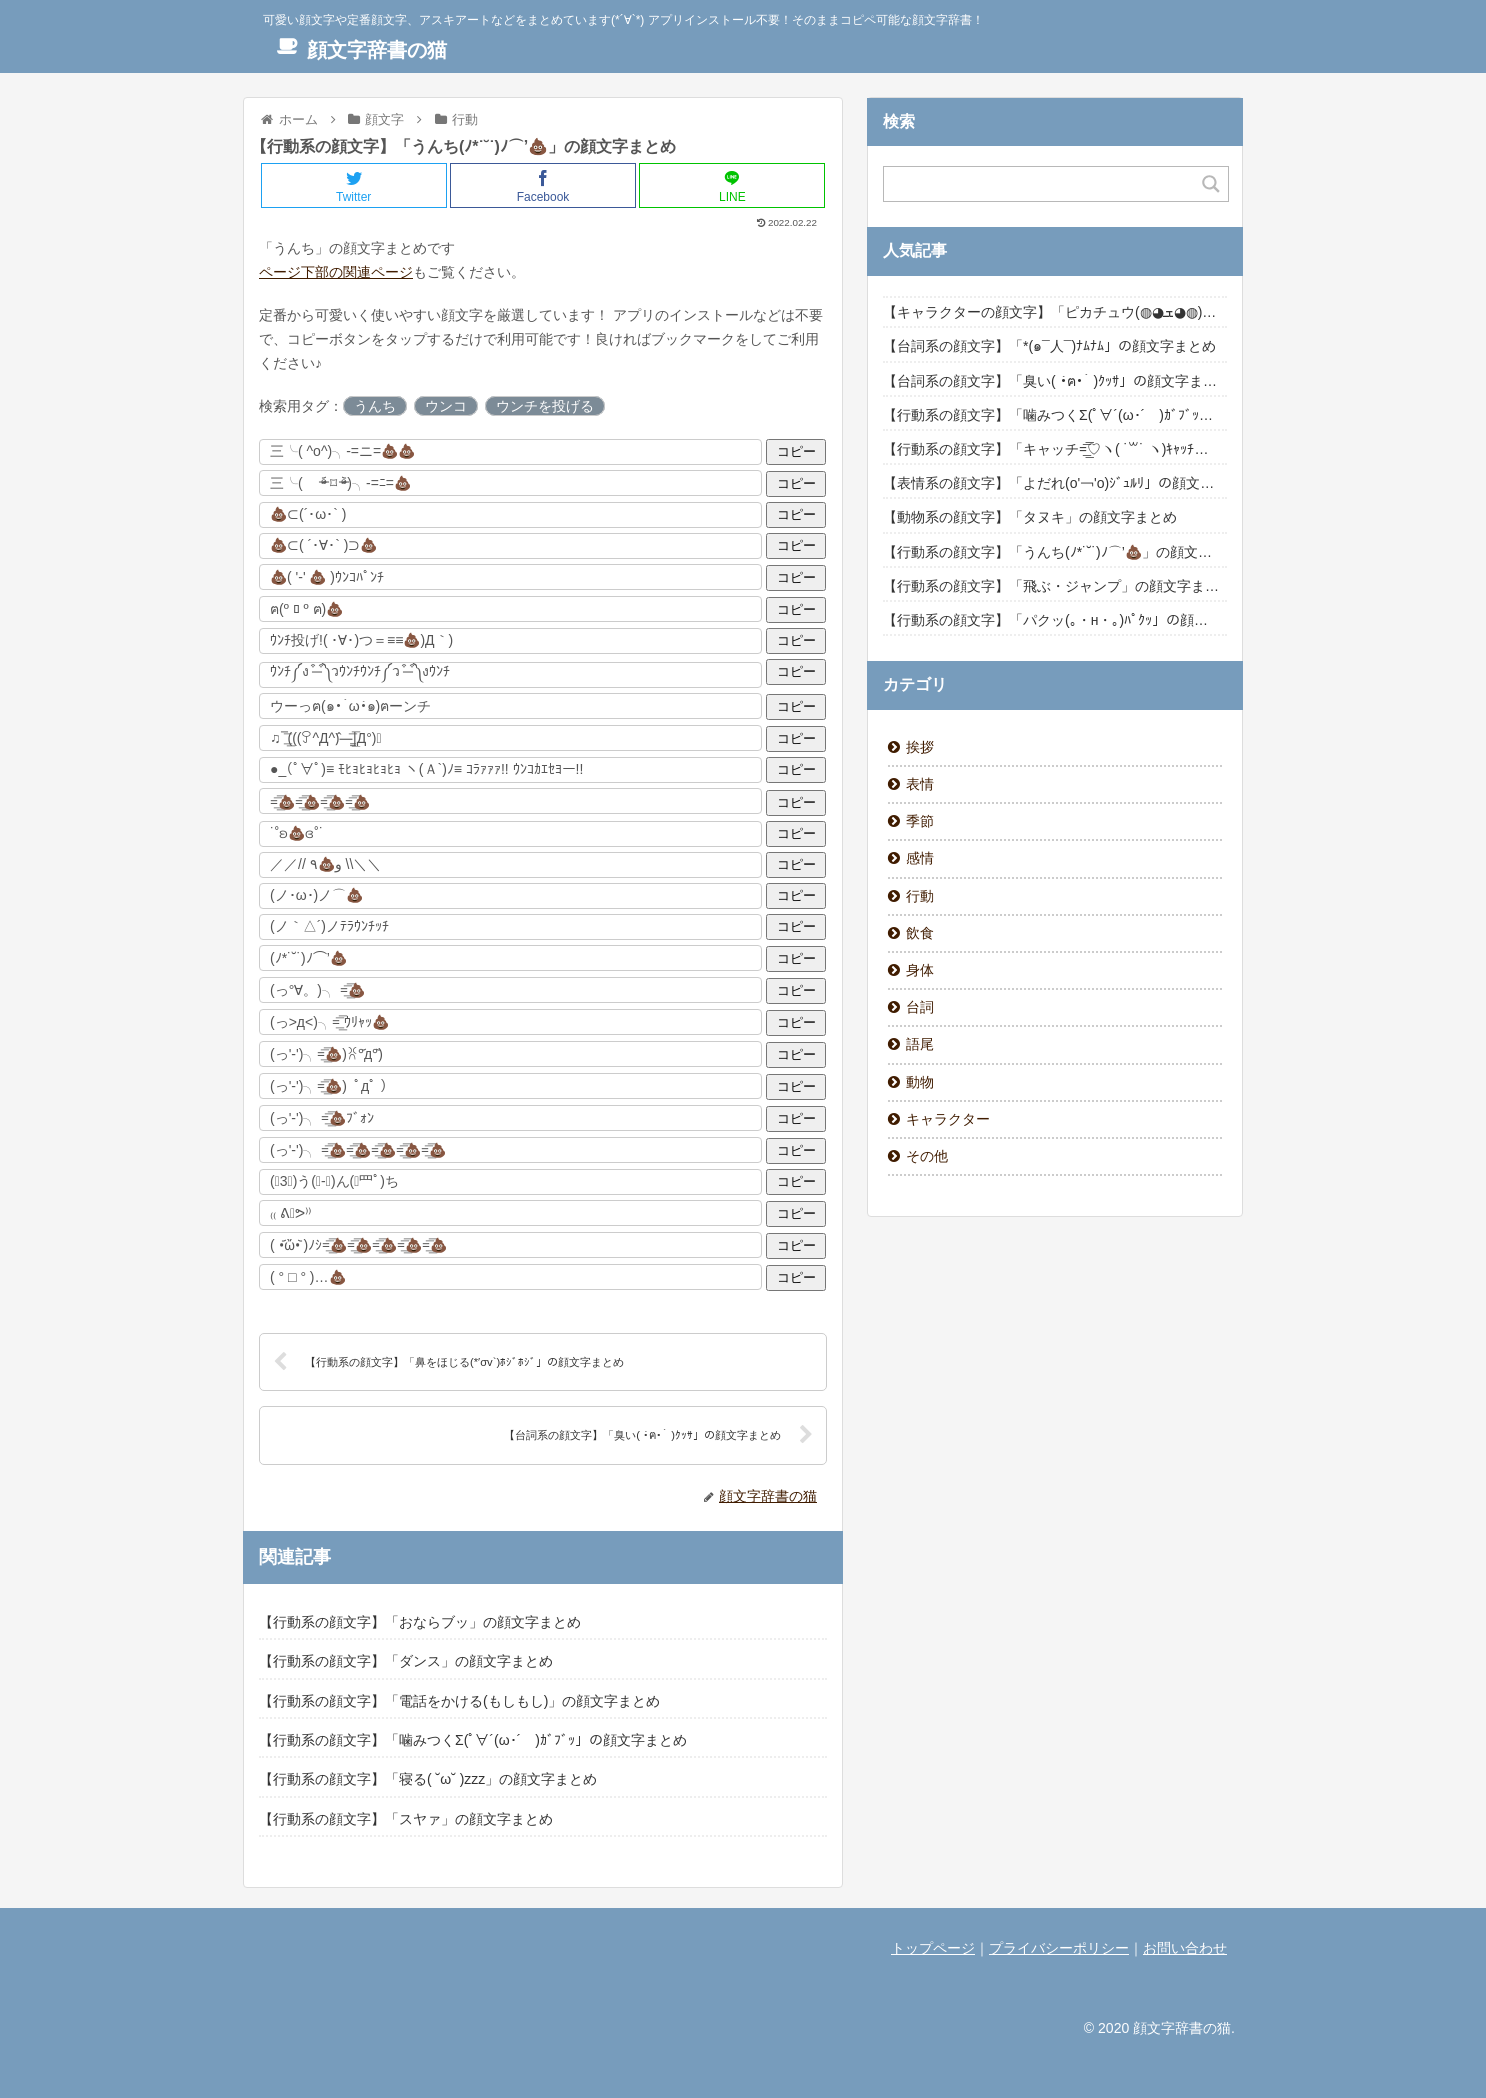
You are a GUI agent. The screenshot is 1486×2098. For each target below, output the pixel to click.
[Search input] (1044, 184)
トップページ (933, 1948)
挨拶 (920, 747)
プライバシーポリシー (1059, 1948)
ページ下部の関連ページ (336, 272)
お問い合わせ (1185, 1948)
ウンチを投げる (545, 406)
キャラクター (948, 1119)
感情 (920, 858)
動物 (920, 1082)
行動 (920, 896)
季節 (920, 821)
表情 (920, 784)
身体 (920, 970)
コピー (796, 451)
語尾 (920, 1044)
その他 (927, 1156)
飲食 (920, 933)
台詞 (920, 1007)
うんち (375, 406)
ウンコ (446, 406)
